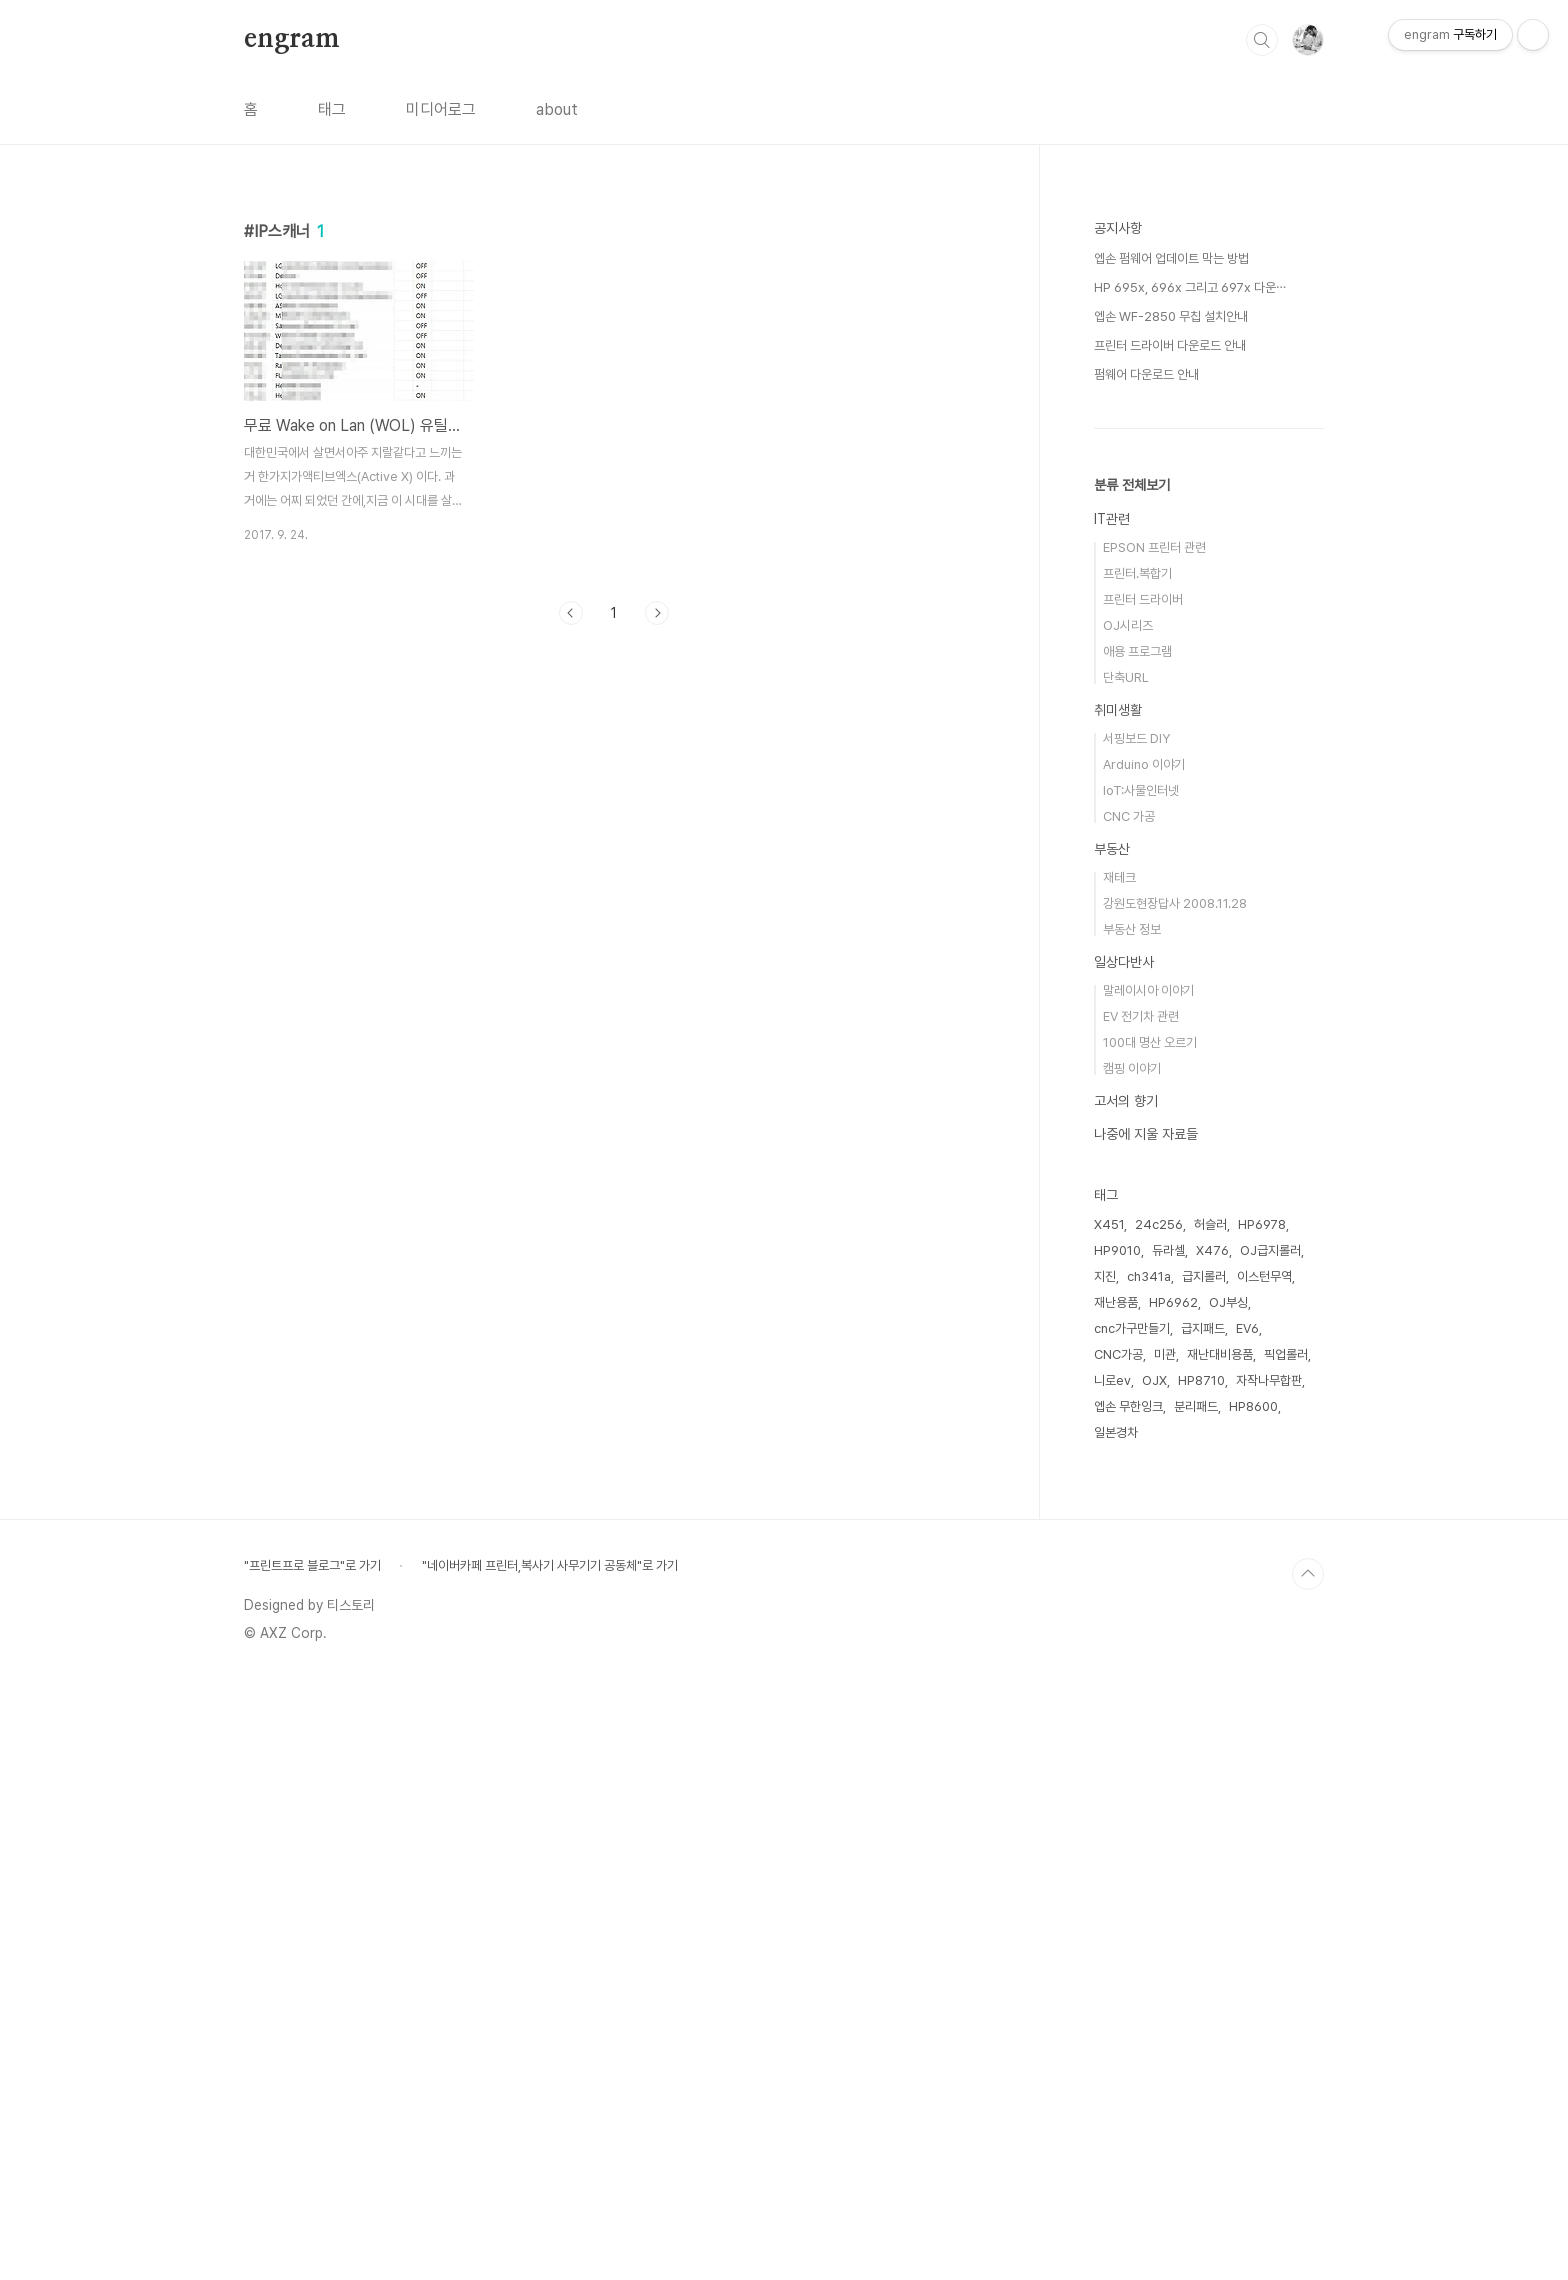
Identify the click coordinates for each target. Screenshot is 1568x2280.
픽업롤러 (1286, 1954)
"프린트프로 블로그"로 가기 (312, 2165)
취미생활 (1118, 1310)
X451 (1109, 1824)
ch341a (1149, 1876)
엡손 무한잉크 (1128, 2006)
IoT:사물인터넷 (1141, 1390)
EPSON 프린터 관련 (1154, 1147)
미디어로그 (441, 109)
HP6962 (1173, 1902)
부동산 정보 (1132, 1529)
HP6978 (1262, 1824)
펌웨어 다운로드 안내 (1146, 974)
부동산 (1112, 1449)
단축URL (1126, 1277)
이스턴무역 (1264, 1876)
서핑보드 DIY (1136, 1338)
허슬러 (1210, 1824)
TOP (1308, 2174)
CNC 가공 (1129, 1416)
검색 (1262, 40)
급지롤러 (1204, 1876)
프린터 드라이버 (1143, 1199)
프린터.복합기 (1137, 1173)
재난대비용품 (1220, 1954)
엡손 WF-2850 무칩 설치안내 (1171, 916)
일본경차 (1116, 2032)
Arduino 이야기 (1144, 1364)
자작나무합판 (1269, 1980)
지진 (1105, 1876)
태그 (332, 109)
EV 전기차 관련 (1141, 1616)
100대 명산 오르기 (1150, 1642)
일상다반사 (1124, 1562)
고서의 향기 (1126, 1701)
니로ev (1112, 1980)
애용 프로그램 (1137, 1251)
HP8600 (1253, 2006)
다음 (657, 613)
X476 (1212, 1850)
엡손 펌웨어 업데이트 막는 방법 (1171, 858)
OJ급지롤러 (1270, 1850)
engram (292, 39)
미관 (1165, 1954)
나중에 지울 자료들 (1146, 1734)
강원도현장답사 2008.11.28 (1175, 1503)
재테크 (1119, 1477)
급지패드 (1203, 1928)
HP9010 (1117, 1850)
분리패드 (1196, 2006)
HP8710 (1201, 1980)
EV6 (1247, 1928)
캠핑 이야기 (1132, 1668)
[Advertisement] (614, 825)
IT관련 (1112, 1119)
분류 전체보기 (1132, 1085)
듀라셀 (1168, 1850)
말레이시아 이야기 (1148, 1590)
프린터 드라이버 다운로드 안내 (1170, 945)
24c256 (1159, 1824)
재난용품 (1116, 1902)
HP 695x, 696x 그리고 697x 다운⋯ (1190, 887)
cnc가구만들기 (1132, 1928)
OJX (1154, 1980)
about (557, 109)
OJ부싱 (1228, 1902)
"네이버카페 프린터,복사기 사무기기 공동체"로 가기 (550, 2165)
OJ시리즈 (1128, 1225)
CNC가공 (1118, 1954)
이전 (571, 613)
